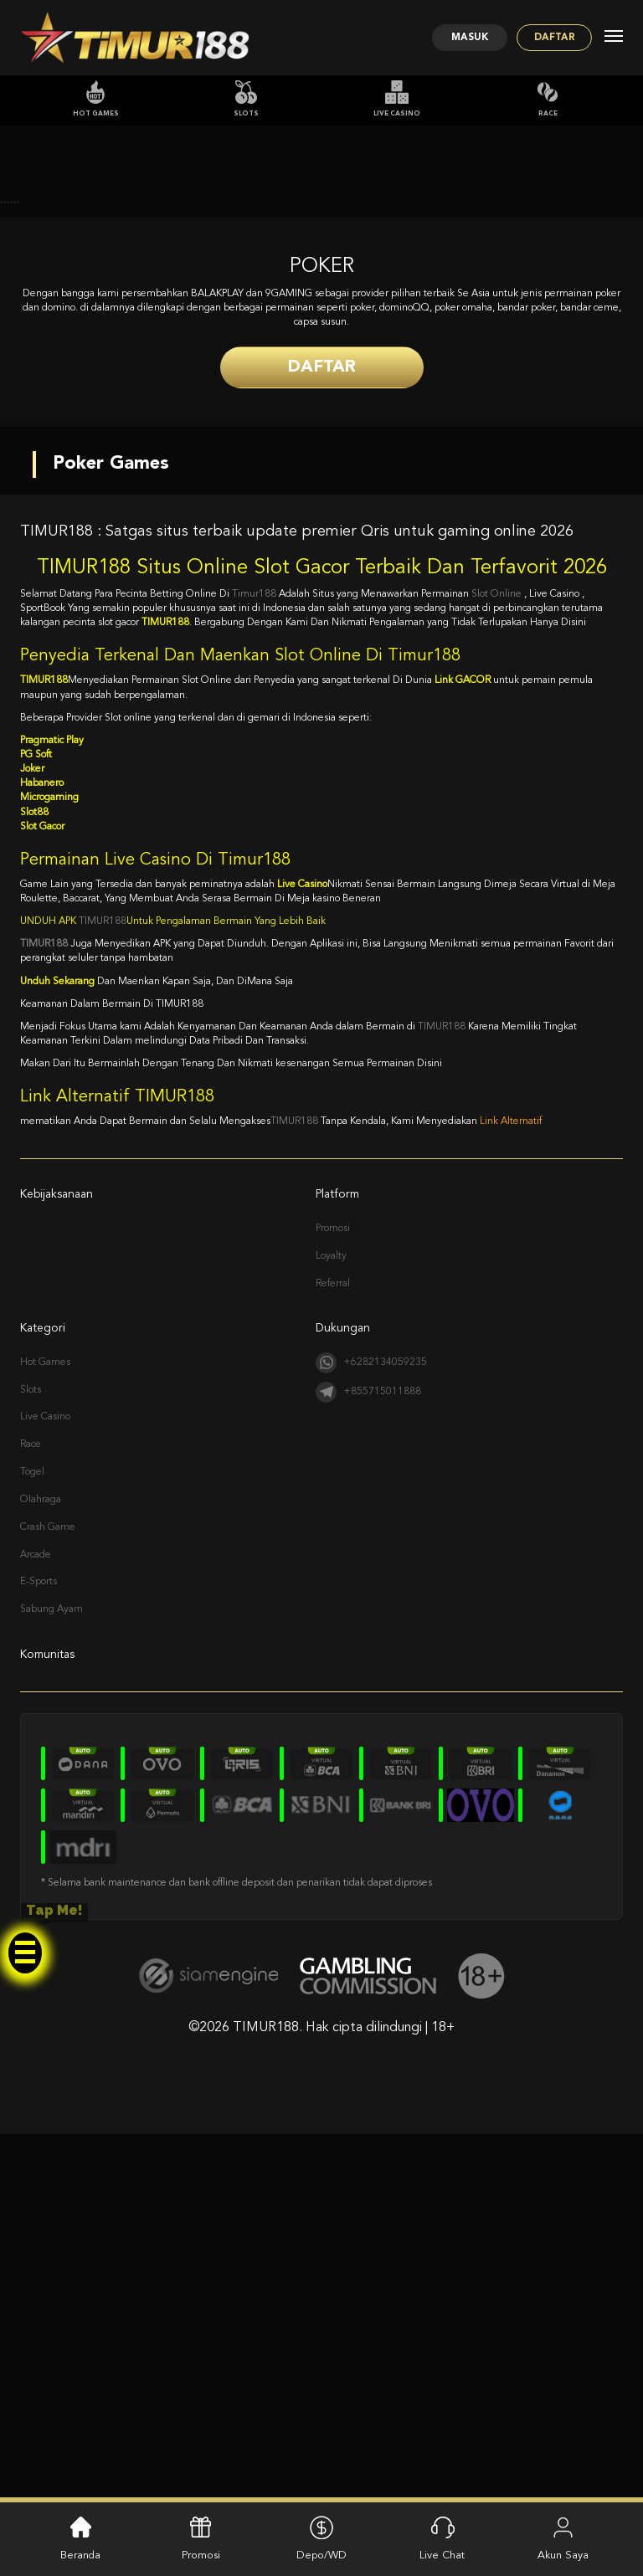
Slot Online (497, 956)
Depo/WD (321, 2537)
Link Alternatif (511, 1484)
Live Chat (442, 2537)
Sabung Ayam (51, 1972)
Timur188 (254, 956)
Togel (32, 1834)
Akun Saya (562, 2537)
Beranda (80, 2537)
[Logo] (134, 38)
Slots (246, 98)
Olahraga (40, 1861)
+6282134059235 (371, 1724)
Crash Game (47, 1889)
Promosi (333, 1590)
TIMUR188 (102, 1284)
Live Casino (396, 98)
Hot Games (96, 98)
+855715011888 (368, 1753)
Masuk (448, 38)
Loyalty (331, 1618)
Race (547, 98)
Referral (333, 1645)
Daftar (548, 38)
